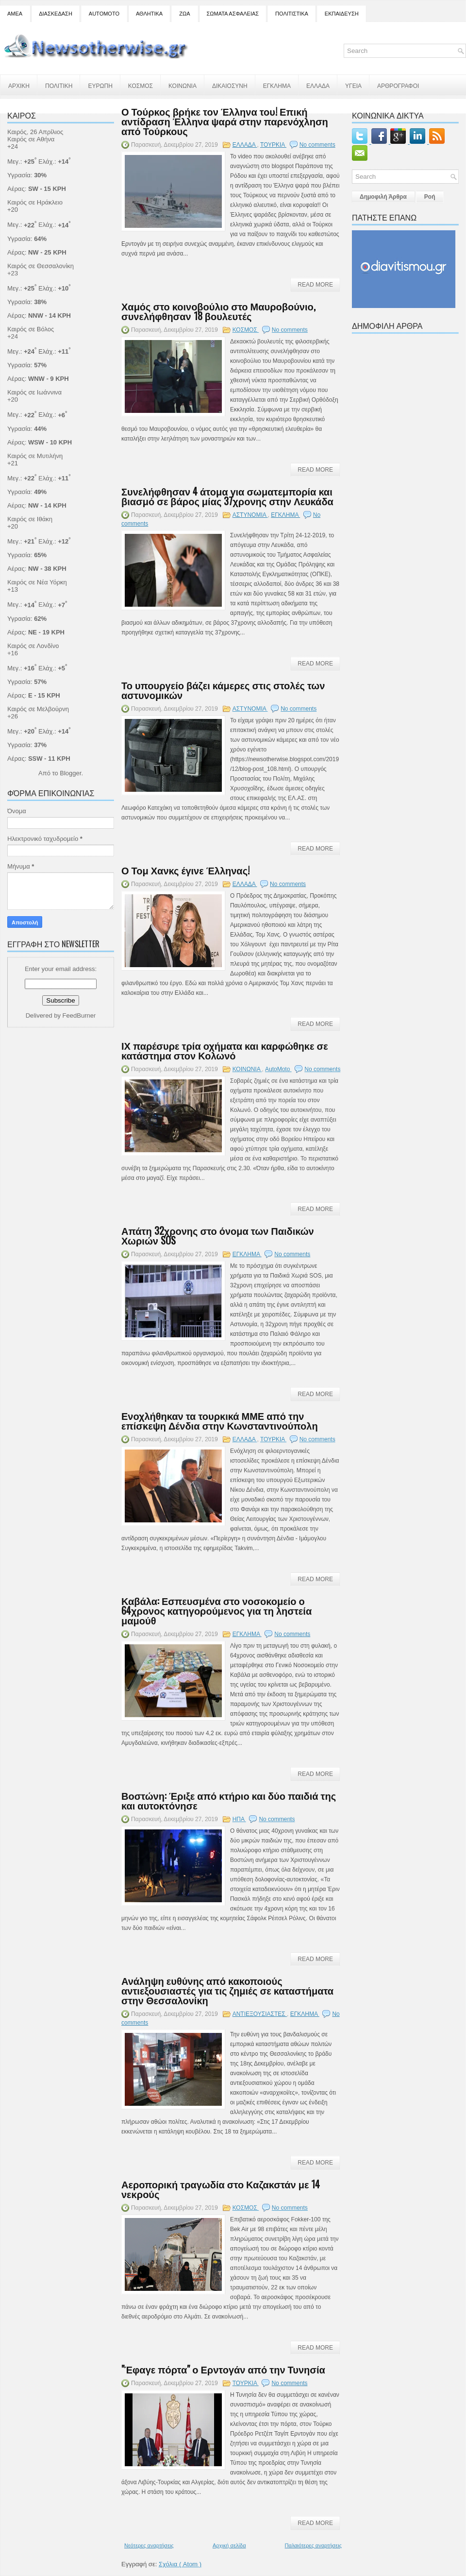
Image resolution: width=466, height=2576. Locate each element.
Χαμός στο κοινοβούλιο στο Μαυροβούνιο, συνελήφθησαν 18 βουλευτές (218, 311)
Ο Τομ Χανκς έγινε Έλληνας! (185, 870)
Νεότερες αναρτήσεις (149, 2545)
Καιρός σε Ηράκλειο (35, 202)
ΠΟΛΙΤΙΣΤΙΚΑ (291, 14)
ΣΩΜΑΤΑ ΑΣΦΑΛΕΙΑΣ (233, 14)
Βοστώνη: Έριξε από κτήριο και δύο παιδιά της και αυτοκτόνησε (228, 1800)
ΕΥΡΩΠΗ (100, 85)
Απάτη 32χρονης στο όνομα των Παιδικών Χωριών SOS (217, 1235)
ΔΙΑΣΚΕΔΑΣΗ (55, 14)
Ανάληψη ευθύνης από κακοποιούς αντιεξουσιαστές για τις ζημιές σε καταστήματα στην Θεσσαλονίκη (227, 1990)
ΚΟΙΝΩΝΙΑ (182, 85)
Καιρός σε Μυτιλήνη (35, 456)
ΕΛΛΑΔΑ (318, 85)
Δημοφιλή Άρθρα (383, 196)
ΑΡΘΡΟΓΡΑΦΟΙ (398, 85)
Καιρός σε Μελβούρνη (38, 709)
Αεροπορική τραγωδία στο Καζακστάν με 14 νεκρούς (220, 2189)
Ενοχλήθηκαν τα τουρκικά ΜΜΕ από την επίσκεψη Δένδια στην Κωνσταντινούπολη (219, 1420)
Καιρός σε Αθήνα (31, 139)
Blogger (70, 773)
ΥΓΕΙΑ (353, 85)
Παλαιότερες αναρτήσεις (313, 2545)
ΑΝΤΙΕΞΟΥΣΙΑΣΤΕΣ (260, 2014)
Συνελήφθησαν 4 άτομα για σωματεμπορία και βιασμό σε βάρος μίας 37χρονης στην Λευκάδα (227, 496)
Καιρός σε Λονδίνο (33, 645)
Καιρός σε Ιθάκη (29, 519)
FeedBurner (79, 1015)
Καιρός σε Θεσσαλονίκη (40, 266)
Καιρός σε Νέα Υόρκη (37, 582)
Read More (315, 284)
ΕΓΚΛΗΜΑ (277, 85)
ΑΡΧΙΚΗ (19, 85)
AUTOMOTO (104, 14)
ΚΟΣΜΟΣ (140, 85)
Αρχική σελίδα (229, 2545)
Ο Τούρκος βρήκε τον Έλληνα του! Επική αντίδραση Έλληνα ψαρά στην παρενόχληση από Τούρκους (224, 121)
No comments (317, 144)
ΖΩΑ (184, 14)
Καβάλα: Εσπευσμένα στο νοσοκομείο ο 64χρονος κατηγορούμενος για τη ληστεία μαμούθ (216, 1610)
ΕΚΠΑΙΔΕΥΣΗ (342, 14)
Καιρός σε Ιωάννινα (34, 392)
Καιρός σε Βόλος (30, 329)
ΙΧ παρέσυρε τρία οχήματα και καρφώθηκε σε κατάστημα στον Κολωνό (224, 1050)
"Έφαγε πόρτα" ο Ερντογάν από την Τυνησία (223, 2369)
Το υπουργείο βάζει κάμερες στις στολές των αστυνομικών (223, 689)
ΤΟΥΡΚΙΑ (273, 144)
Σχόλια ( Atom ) (180, 2564)
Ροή (429, 196)
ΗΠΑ (239, 1819)
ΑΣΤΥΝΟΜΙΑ (250, 515)
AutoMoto (278, 1069)
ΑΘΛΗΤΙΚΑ (149, 14)
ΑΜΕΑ (14, 14)
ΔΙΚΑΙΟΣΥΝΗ (230, 85)
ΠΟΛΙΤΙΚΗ (58, 85)
